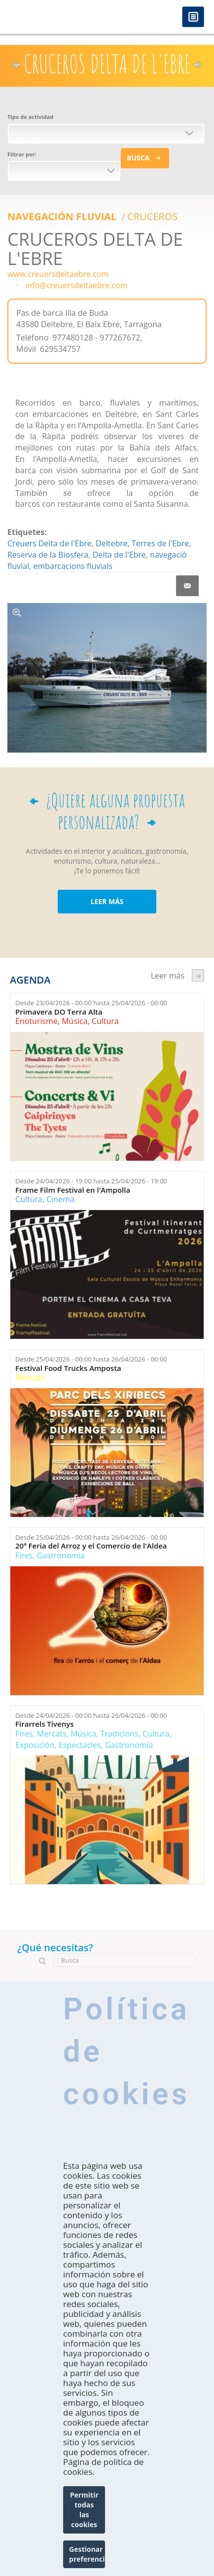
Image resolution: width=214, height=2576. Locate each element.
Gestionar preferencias (87, 2554)
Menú (193, 17)
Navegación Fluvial (63, 216)
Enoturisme (36, 1021)
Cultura (105, 1021)
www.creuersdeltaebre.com (58, 273)
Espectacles (80, 1745)
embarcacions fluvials (73, 566)
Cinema (60, 1199)
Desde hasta (91, 1002)
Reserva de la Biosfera (47, 554)
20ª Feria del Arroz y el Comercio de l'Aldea (91, 1546)
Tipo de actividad (30, 116)
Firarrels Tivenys (44, 1724)
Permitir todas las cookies (84, 2509)
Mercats (30, 1377)
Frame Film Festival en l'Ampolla (72, 1190)
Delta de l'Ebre (119, 554)
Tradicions (120, 1733)
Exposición (34, 1745)
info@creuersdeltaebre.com (76, 285)
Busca (138, 157)
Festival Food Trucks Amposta (68, 1368)
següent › (198, 975)
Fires (24, 1555)
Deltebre (112, 543)
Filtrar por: (21, 154)
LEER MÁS (106, 901)
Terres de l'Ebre (160, 543)
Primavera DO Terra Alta (59, 1012)
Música (74, 1021)
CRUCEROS (152, 216)
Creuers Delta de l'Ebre (49, 543)
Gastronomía (61, 1555)
